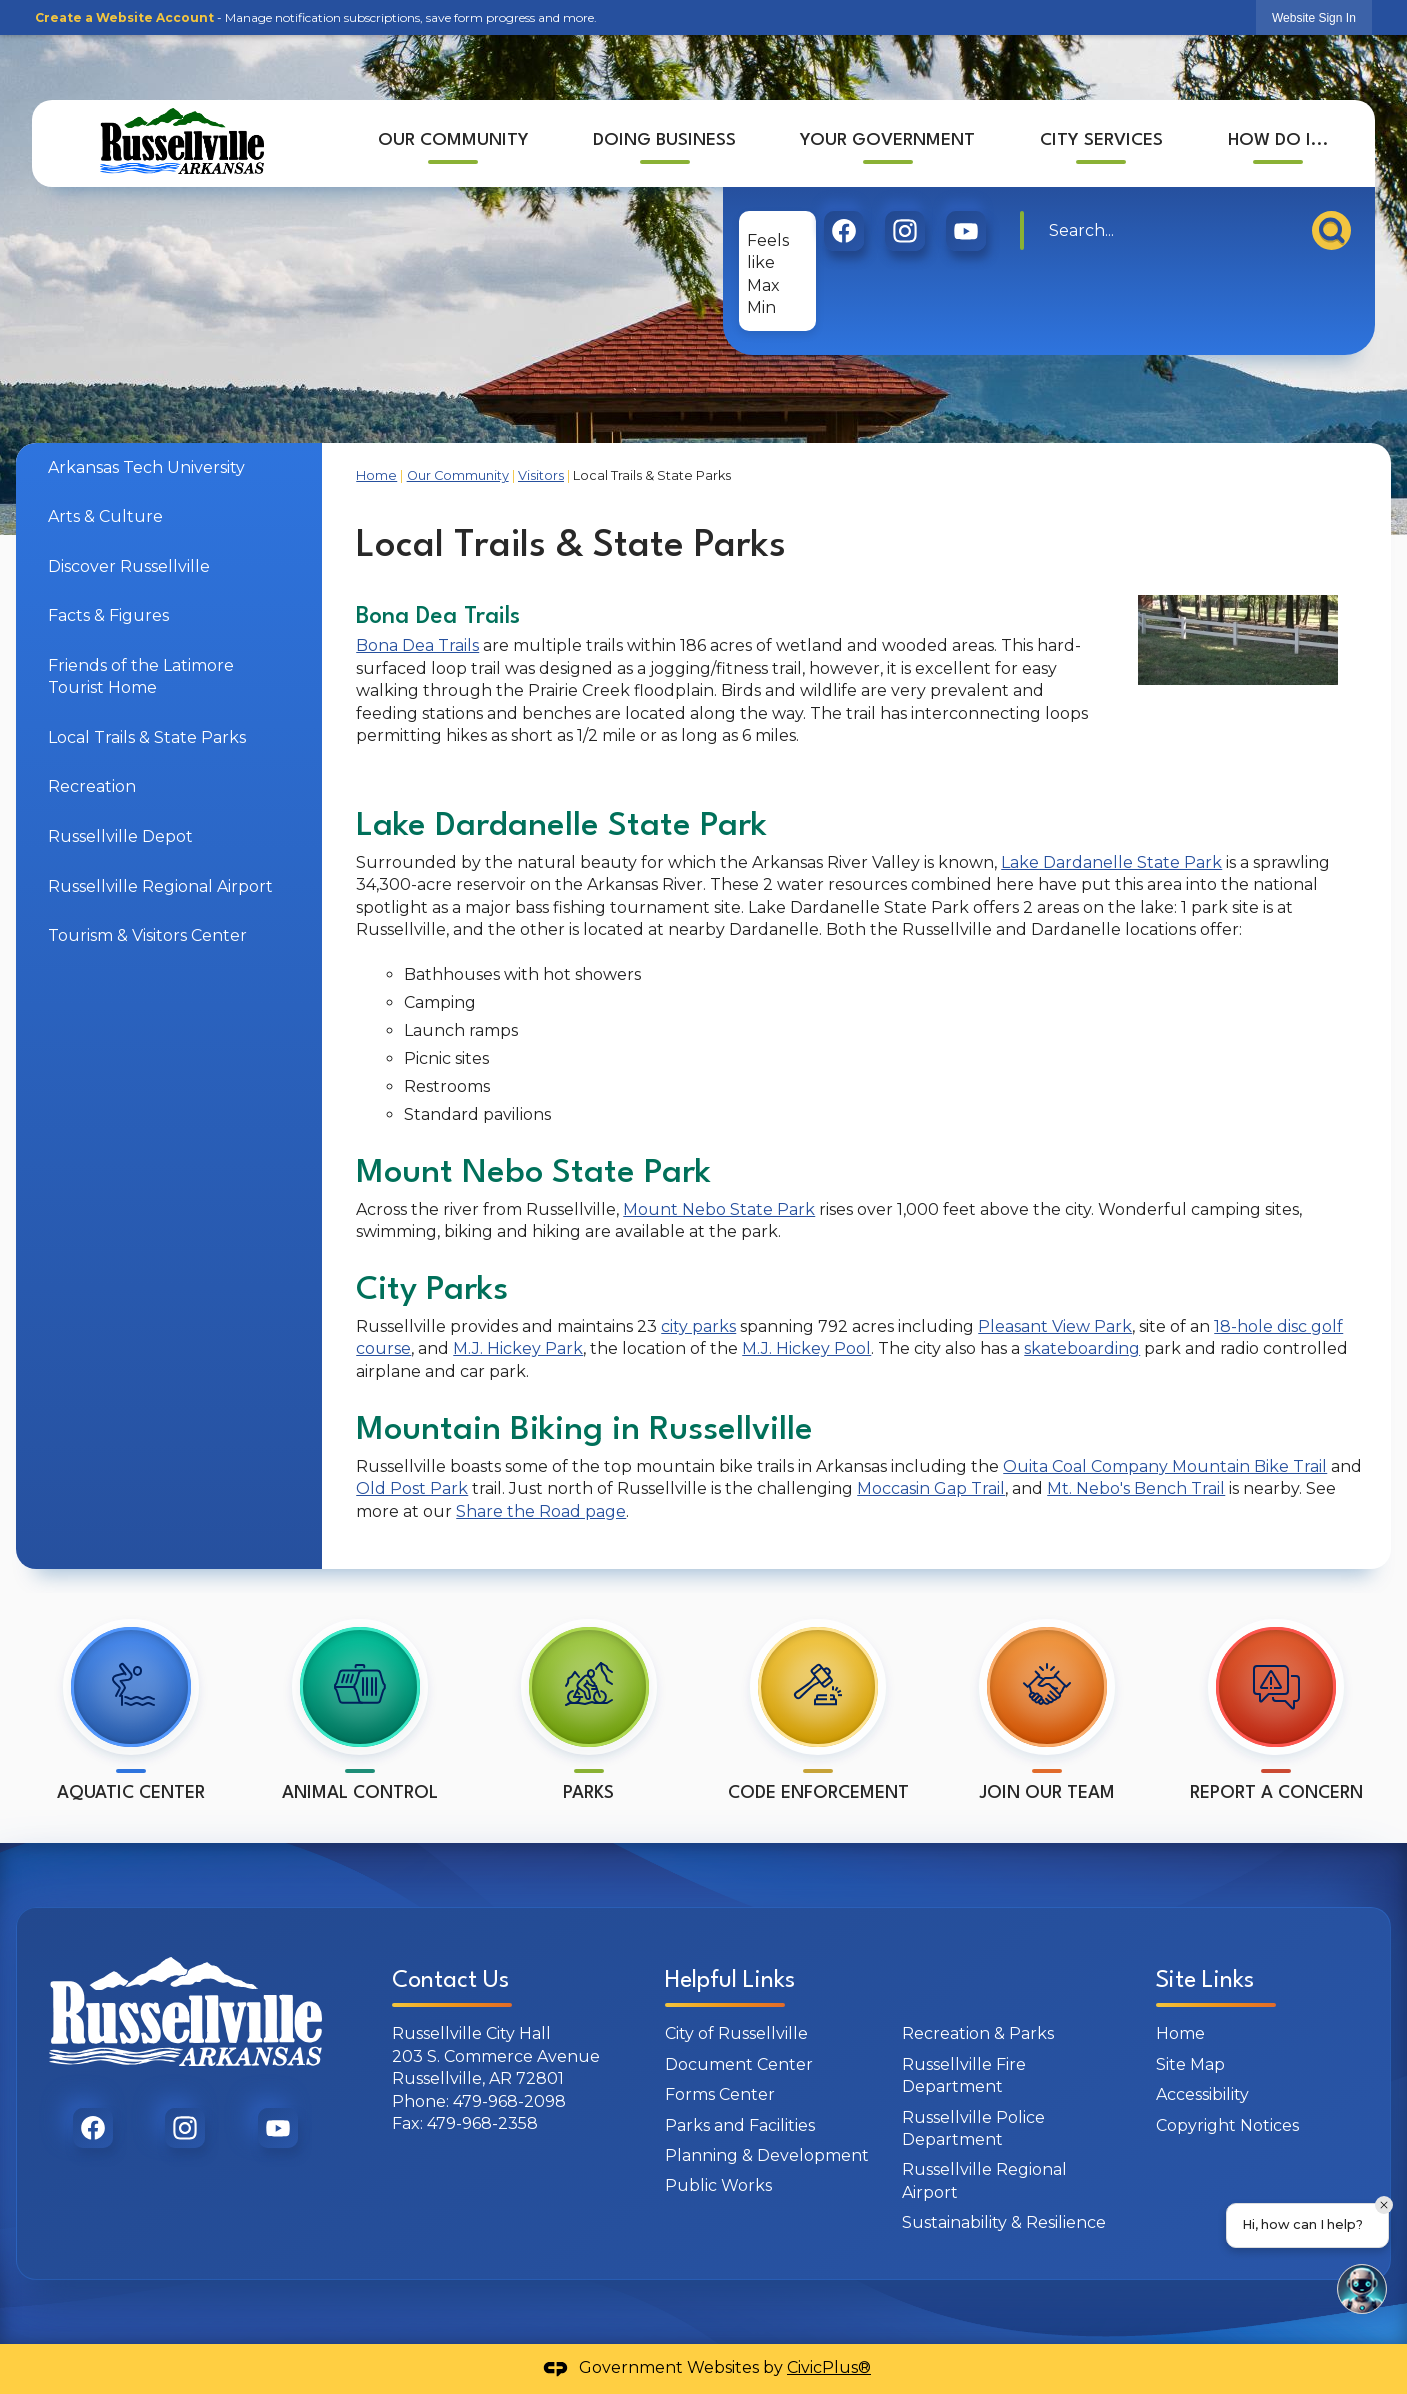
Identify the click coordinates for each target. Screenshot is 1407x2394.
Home (376, 475)
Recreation (92, 786)
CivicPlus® (829, 2367)
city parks (698, 1326)
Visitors (541, 475)
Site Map (1190, 2064)
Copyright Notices (1227, 2125)
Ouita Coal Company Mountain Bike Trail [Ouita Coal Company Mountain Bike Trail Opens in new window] (1165, 1466)
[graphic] (844, 231)
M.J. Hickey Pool (806, 1348)
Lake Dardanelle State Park (1111, 862)
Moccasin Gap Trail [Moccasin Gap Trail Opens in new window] (931, 1488)
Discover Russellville (129, 566)
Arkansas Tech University (146, 467)
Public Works (718, 2185)
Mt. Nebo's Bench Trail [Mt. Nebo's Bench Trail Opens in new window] (1136, 1488)
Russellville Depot (120, 836)
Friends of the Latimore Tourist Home (141, 676)
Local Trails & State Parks (147, 737)
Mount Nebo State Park (719, 1209)
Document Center (739, 2064)
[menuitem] (452, 143)
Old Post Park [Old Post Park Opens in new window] (412, 1488)
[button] (1331, 230)
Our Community (458, 475)
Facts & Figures (108, 615)
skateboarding (1082, 1348)
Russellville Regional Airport (160, 886)
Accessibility (1202, 2094)
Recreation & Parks (978, 2033)
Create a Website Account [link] (124, 17)
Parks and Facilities (740, 2125)
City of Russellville (736, 2033)
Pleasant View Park (1055, 1326)
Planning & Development (767, 2155)
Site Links (1205, 1981)
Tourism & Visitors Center (147, 935)
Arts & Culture (105, 516)
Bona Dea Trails (417, 645)
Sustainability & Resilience (1004, 2222)
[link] (1314, 17)
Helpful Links (730, 1981)
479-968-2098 (509, 2101)
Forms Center (720, 2094)
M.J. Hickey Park (518, 1348)
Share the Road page (541, 1511)
